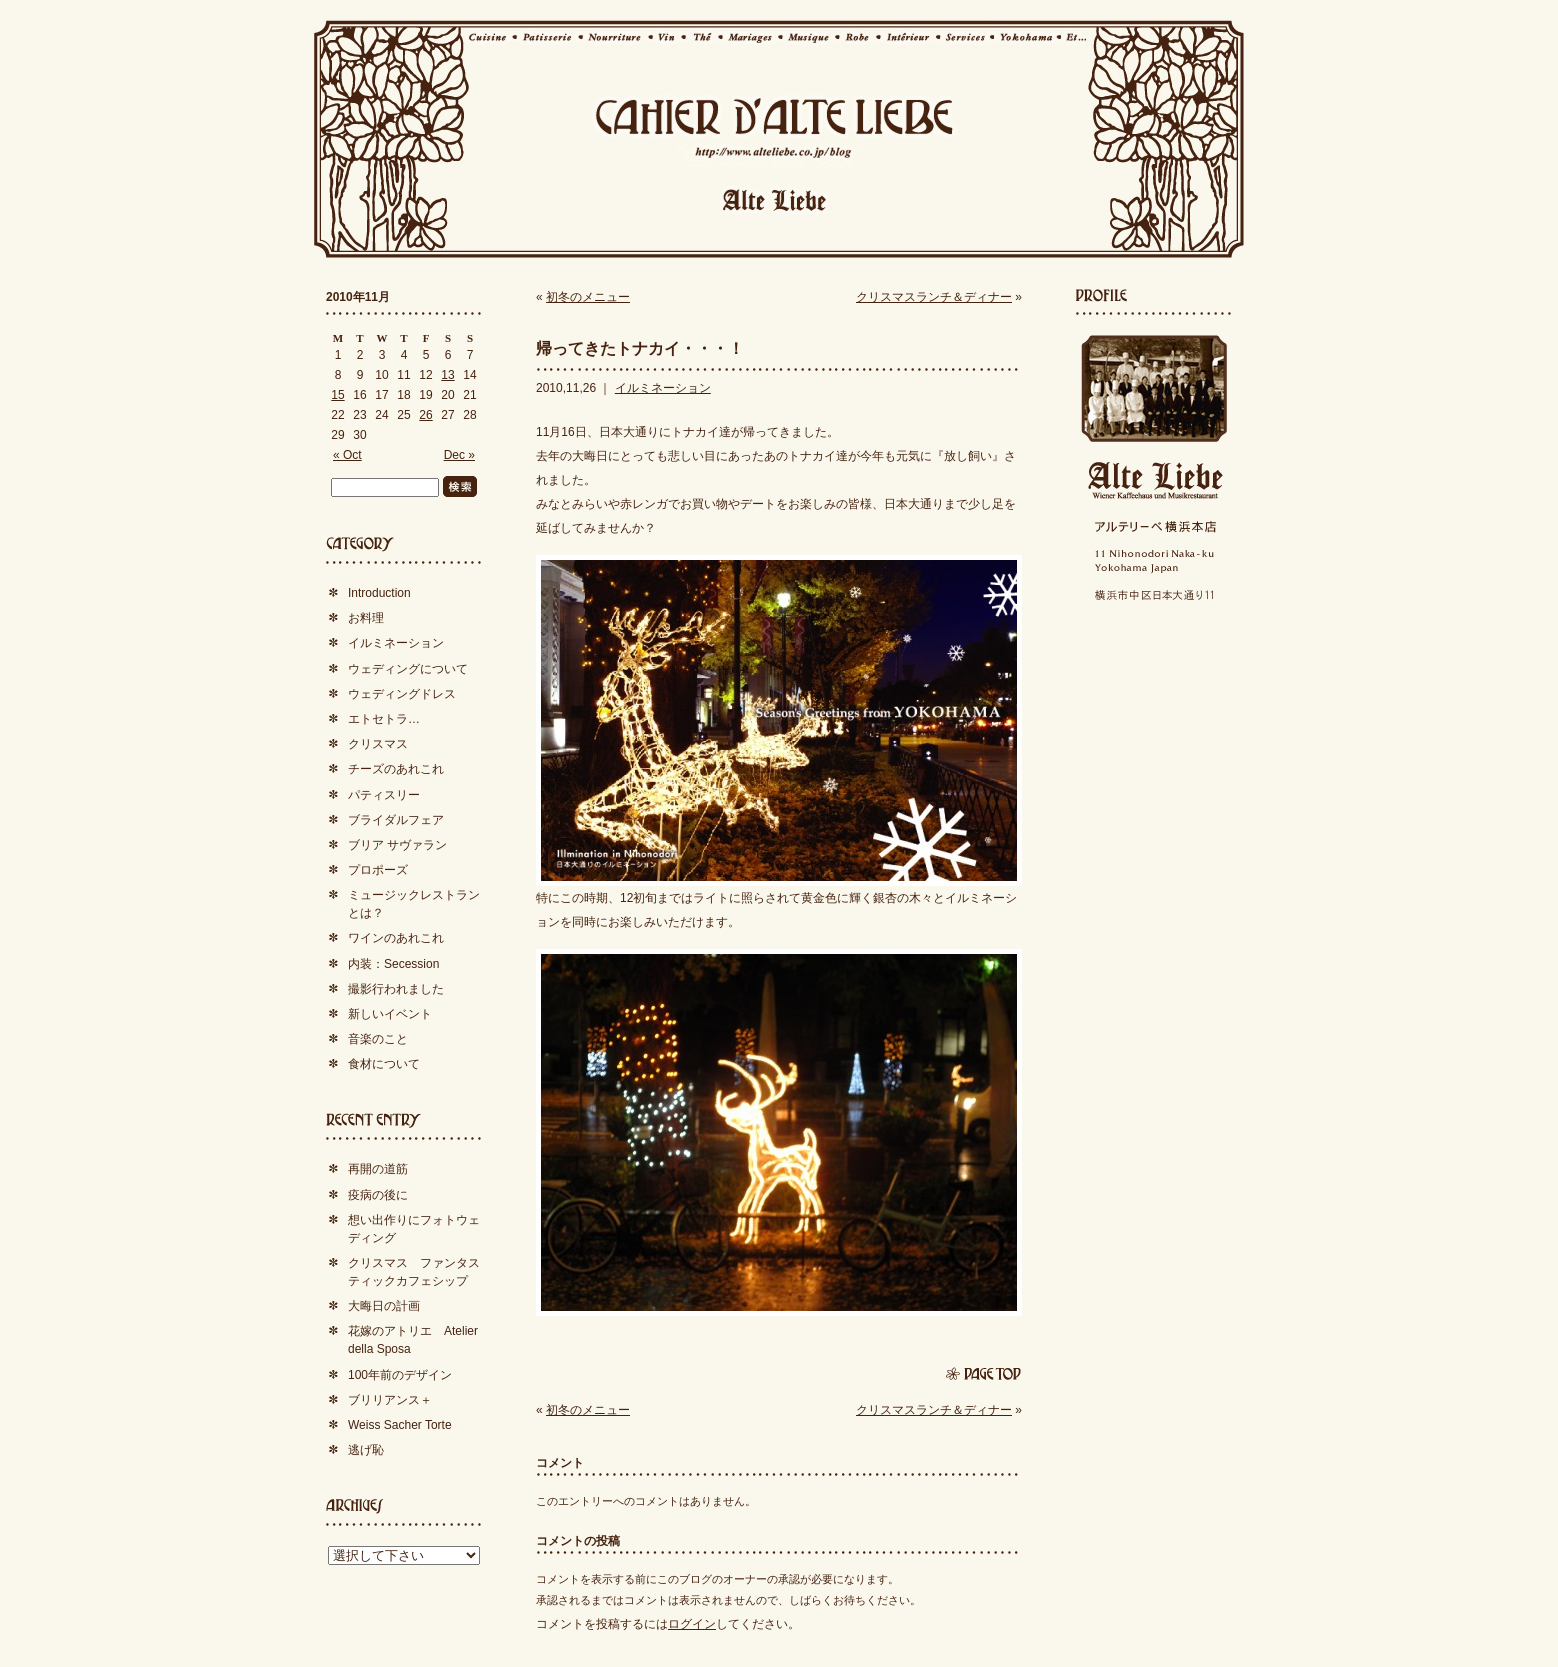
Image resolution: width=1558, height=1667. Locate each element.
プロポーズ (378, 870)
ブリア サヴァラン (397, 845)
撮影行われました (396, 989)
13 (447, 375)
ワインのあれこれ (396, 938)
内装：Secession (393, 964)
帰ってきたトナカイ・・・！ (640, 348)
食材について (384, 1064)
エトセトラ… (384, 719)
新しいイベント (390, 1014)
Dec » (459, 455)
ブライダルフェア (396, 820)
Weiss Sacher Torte (400, 1425)
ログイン (692, 1624)
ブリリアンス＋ (390, 1400)
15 (337, 395)
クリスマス (378, 744)
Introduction (379, 593)
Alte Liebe (1154, 480)
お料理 (366, 618)
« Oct (347, 455)
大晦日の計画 (384, 1306)
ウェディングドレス (402, 694)
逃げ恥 (366, 1450)
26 (425, 415)
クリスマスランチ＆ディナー (934, 297)
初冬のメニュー (588, 297)
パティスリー (384, 795)
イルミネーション (663, 388)
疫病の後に (378, 1195)
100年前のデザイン (400, 1375)
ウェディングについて (408, 669)
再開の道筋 (378, 1169)
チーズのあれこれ (396, 769)
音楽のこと (378, 1039)
